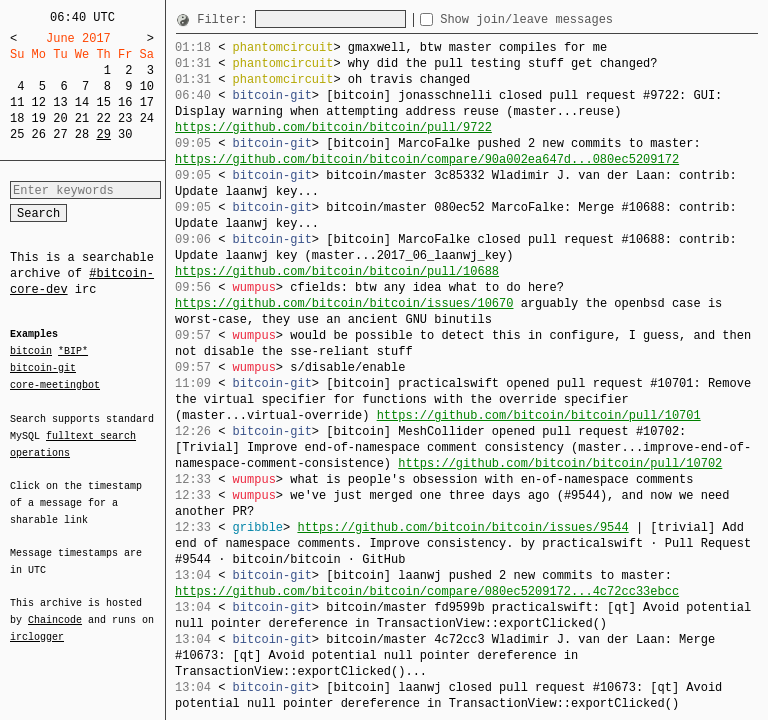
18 (17, 118)
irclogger (37, 624)
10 (147, 86)
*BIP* (73, 352)
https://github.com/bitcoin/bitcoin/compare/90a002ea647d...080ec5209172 (427, 159)
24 (147, 118)
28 (82, 134)
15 (103, 102)
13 (60, 102)
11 (17, 102)
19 (39, 118)
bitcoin (31, 352)
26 (39, 134)
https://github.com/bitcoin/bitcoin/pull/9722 (333, 127)
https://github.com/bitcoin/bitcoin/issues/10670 (344, 303)
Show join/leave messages (562, 19)
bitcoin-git (43, 368)
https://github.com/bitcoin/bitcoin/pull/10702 (560, 463)
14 (82, 102)
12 (39, 102)
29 (103, 134)
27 (60, 134)
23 (125, 118)
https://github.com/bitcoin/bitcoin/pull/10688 (337, 271)
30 (125, 134)
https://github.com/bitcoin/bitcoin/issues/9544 (462, 527)
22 (103, 118)
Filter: (226, 19)
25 (17, 134)
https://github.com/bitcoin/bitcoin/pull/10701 (539, 415)
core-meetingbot (55, 384)
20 (60, 118)
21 (82, 118)
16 (125, 102)
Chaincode (55, 608)
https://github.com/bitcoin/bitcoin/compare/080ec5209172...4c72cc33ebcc (427, 591)
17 (147, 102)
